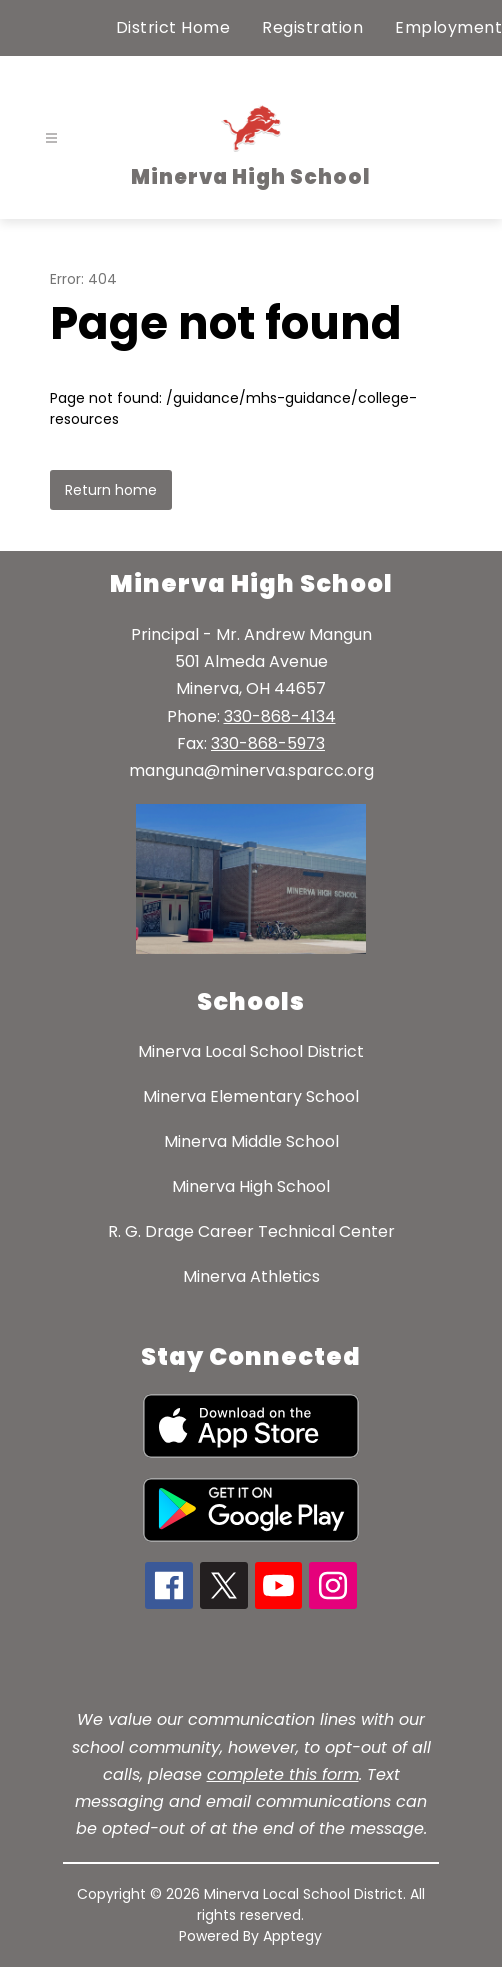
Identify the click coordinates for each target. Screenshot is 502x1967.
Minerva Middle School (251, 1141)
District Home (173, 27)
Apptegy (292, 1936)
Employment (448, 27)
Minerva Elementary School (251, 1096)
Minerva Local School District (251, 1051)
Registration (312, 27)
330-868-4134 (280, 716)
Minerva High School (251, 1186)
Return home (111, 490)
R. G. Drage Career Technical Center (251, 1231)
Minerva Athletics (251, 1276)
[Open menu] (51, 138)
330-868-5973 (268, 743)
